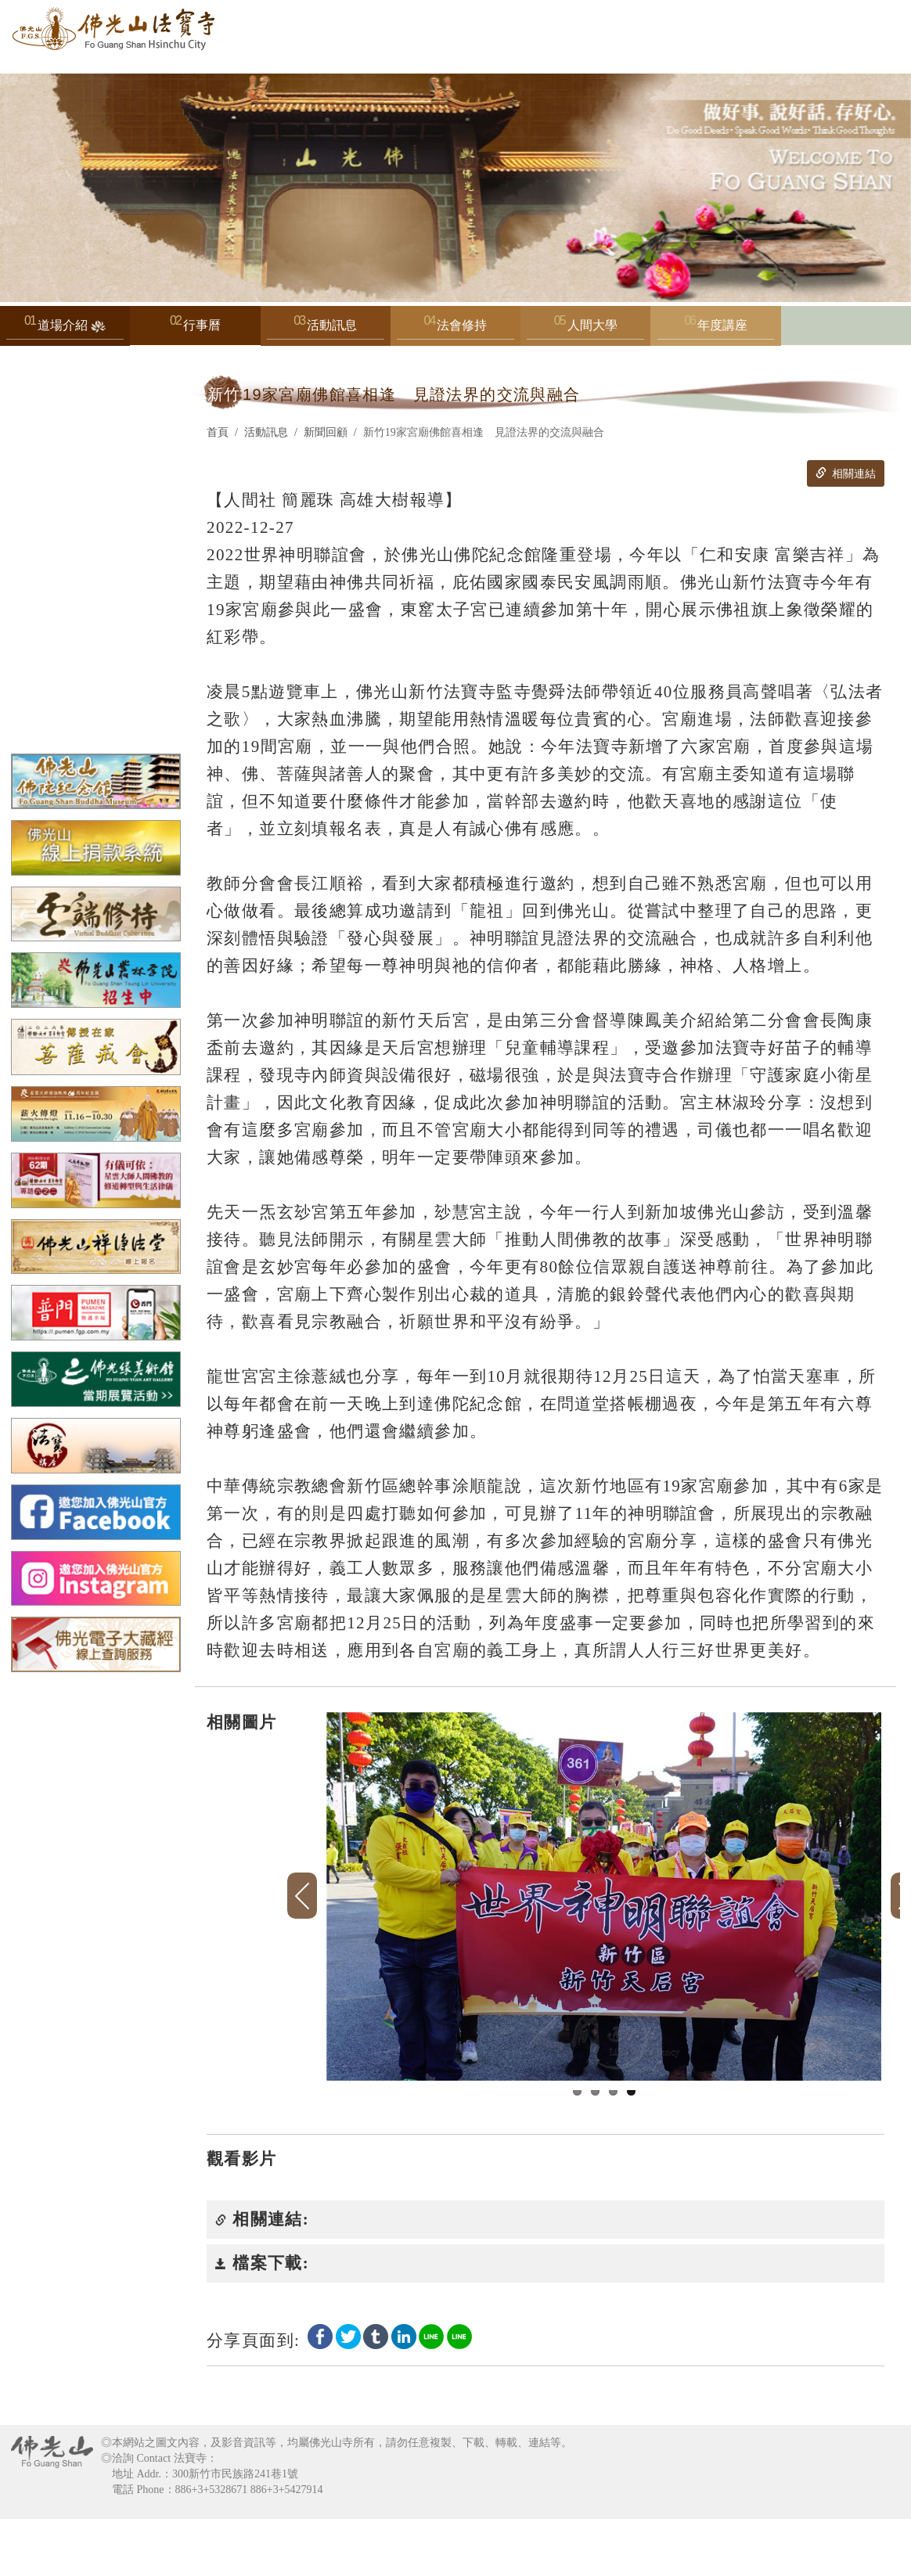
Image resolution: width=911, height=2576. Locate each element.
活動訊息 (325, 329)
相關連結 (845, 473)
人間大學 (585, 329)
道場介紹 (65, 329)
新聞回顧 (325, 432)
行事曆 (202, 325)
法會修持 (455, 329)
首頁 (218, 432)
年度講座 (716, 329)
